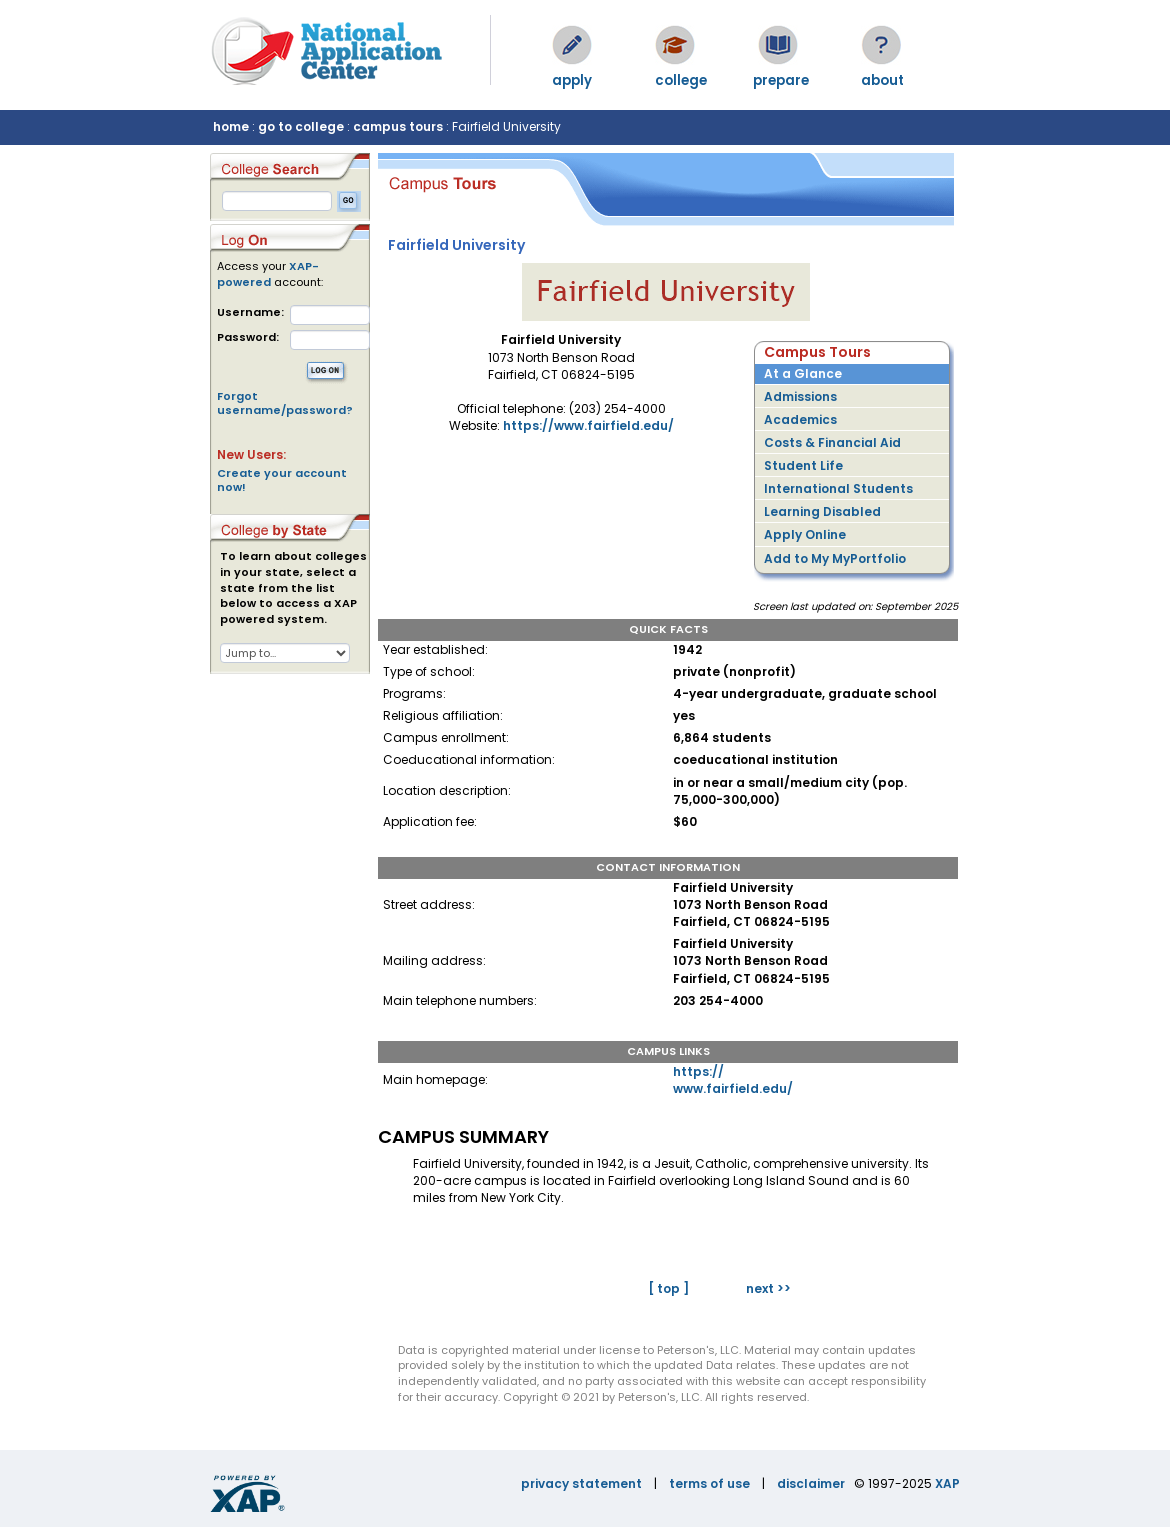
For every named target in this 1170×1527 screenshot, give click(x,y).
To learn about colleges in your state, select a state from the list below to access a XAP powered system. (293, 588)
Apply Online (805, 534)
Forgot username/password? (285, 403)
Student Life (803, 465)
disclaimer (811, 1483)
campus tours (398, 126)
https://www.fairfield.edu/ (588, 425)
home (231, 126)
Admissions (800, 396)
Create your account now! (282, 480)
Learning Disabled (822, 511)
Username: (250, 312)
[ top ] (668, 1288)
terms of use (709, 1483)
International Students (838, 488)
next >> (768, 1288)
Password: (248, 337)
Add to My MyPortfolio (835, 558)
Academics (800, 419)
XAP (947, 1483)
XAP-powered (268, 274)
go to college (301, 126)
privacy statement (581, 1483)
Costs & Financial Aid (832, 442)
